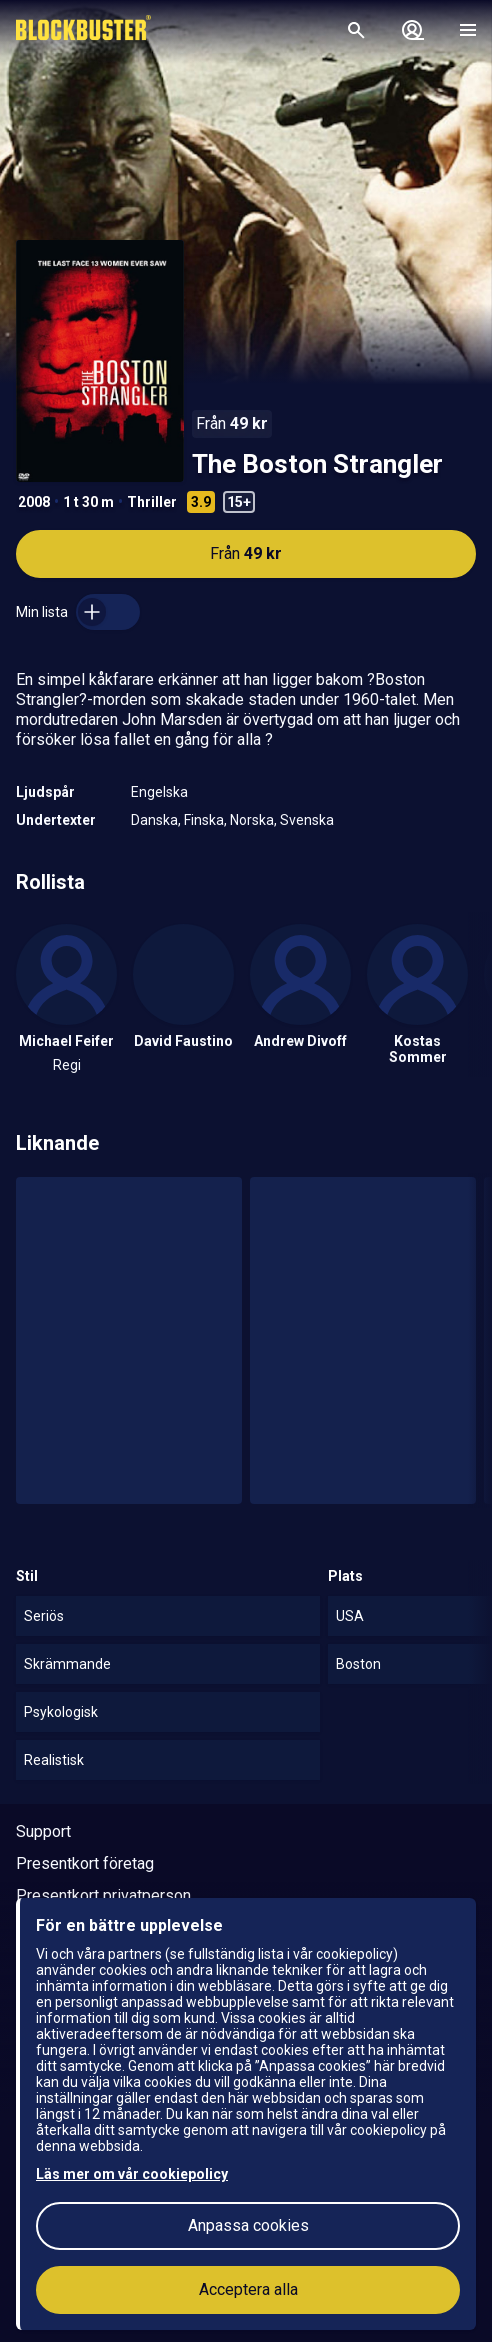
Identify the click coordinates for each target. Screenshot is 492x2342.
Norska (252, 820)
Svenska (307, 820)
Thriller (152, 502)
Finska (204, 820)
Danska (154, 820)
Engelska (159, 792)
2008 (34, 502)
